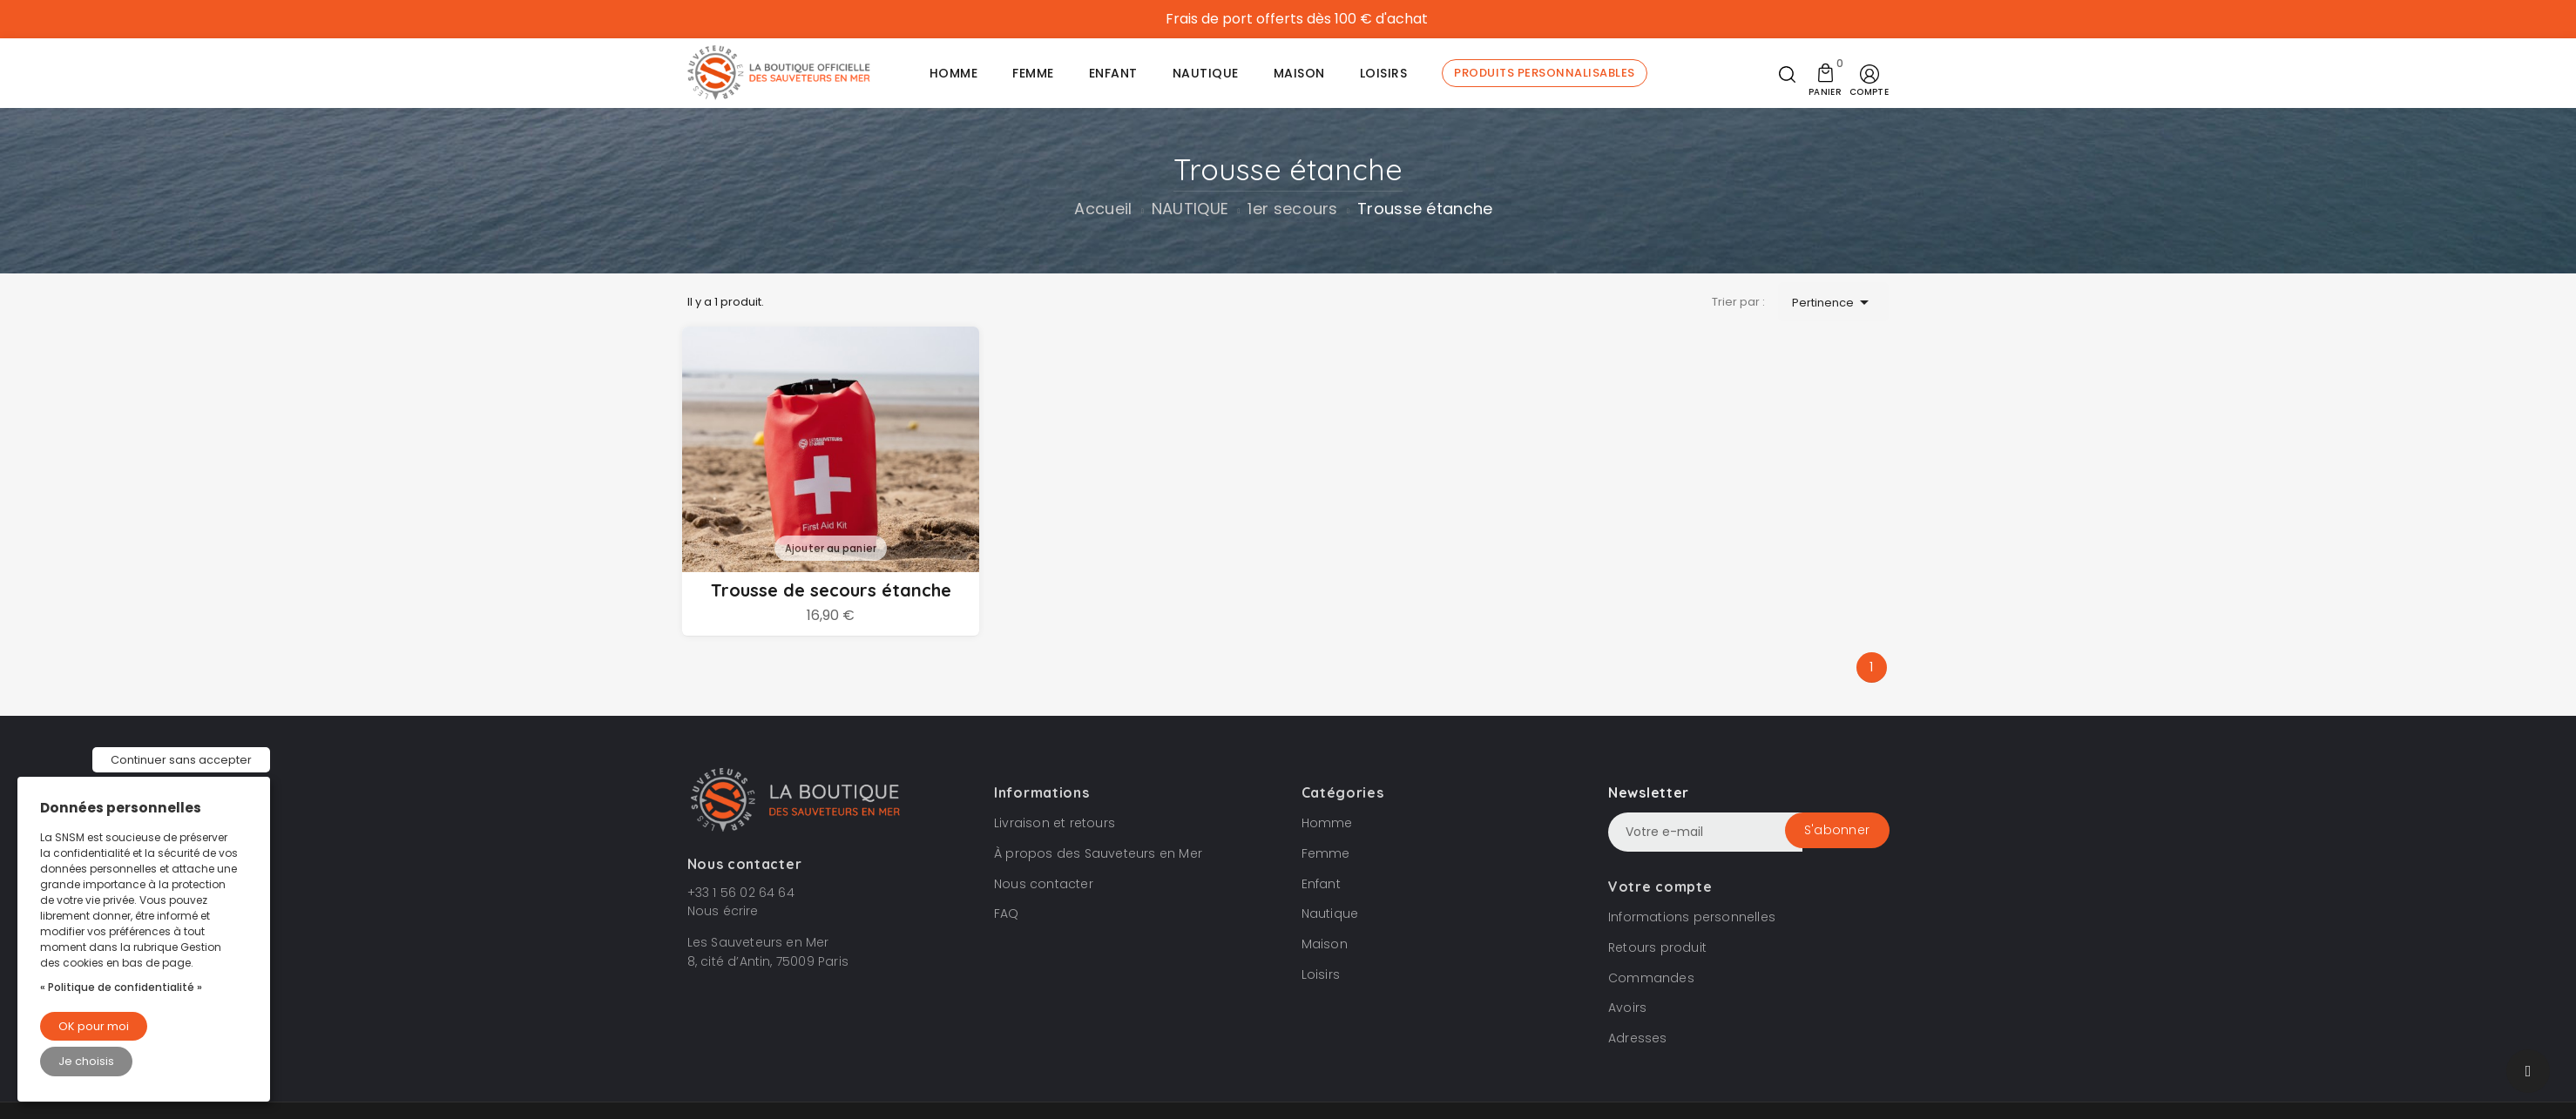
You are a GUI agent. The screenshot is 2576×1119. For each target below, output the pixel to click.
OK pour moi (93, 1026)
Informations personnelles (1691, 916)
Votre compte (1660, 885)
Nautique (1330, 912)
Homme (1327, 822)
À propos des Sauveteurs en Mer (1098, 852)
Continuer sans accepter (181, 759)
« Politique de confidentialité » (121, 987)
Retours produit (1657, 946)
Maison (1325, 943)
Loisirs (1321, 973)
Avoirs (1627, 1006)
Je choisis (86, 1061)
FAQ (1006, 912)
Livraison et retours (1054, 822)
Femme (1326, 852)
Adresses (1637, 1037)
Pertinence (1833, 302)
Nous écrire (723, 910)
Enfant (1321, 882)
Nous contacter (1043, 882)
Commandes (1651, 976)
